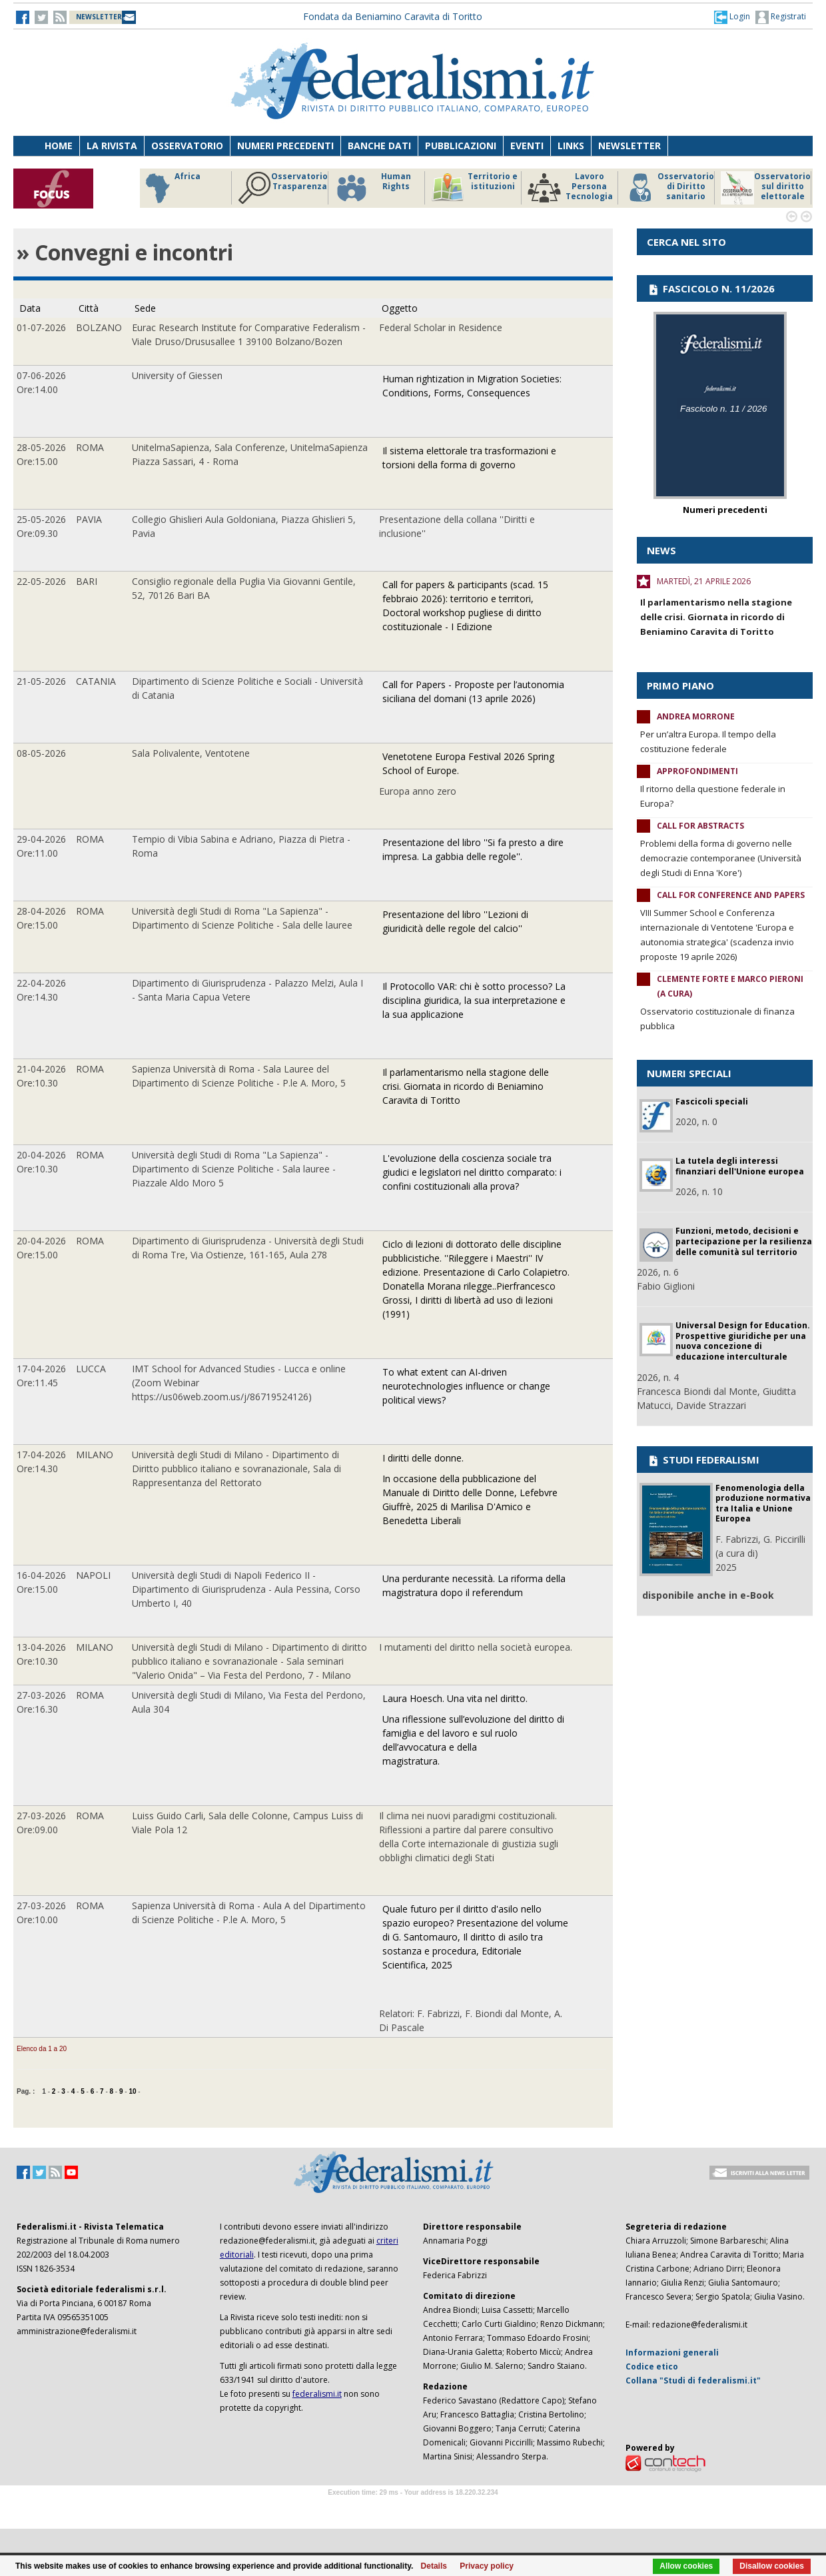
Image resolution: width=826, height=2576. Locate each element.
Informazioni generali (672, 2352)
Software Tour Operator (413, 2507)
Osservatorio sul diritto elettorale (766, 188)
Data (30, 308)
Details (434, 2566)
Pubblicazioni (460, 145)
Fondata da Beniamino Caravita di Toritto (392, 16)
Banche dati (379, 145)
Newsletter (629, 145)
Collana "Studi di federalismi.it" (693, 2380)
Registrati (780, 17)
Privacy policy (487, 2566)
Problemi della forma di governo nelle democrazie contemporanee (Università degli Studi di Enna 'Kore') (720, 858)
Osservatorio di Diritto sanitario (669, 188)
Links (571, 145)
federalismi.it (317, 2393)
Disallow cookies (771, 2566)
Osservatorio (187, 145)
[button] (732, 16)
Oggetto (400, 308)
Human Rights (372, 188)
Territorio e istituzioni (474, 188)
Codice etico (651, 2366)
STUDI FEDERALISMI (703, 1459)
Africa (171, 188)
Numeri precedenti (285, 145)
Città (89, 308)
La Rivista (112, 145)
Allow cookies (686, 2566)
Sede (145, 308)
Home (59, 145)
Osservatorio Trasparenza (283, 188)
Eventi (527, 145)
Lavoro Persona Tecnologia (570, 188)
